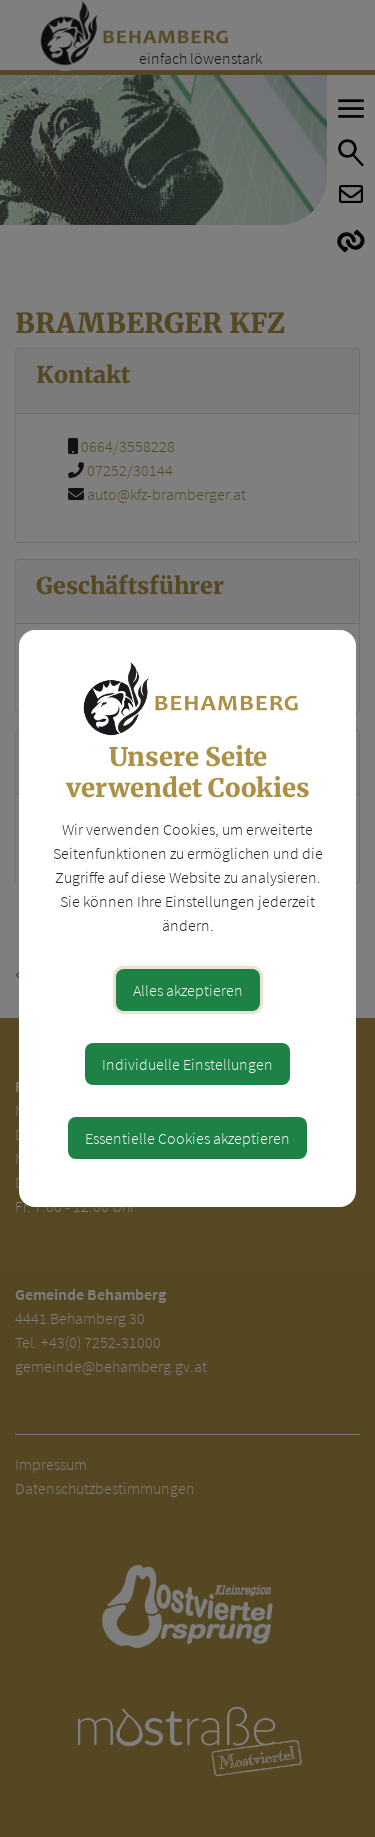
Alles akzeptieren (188, 990)
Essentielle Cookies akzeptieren (187, 1138)
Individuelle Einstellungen (187, 1064)
